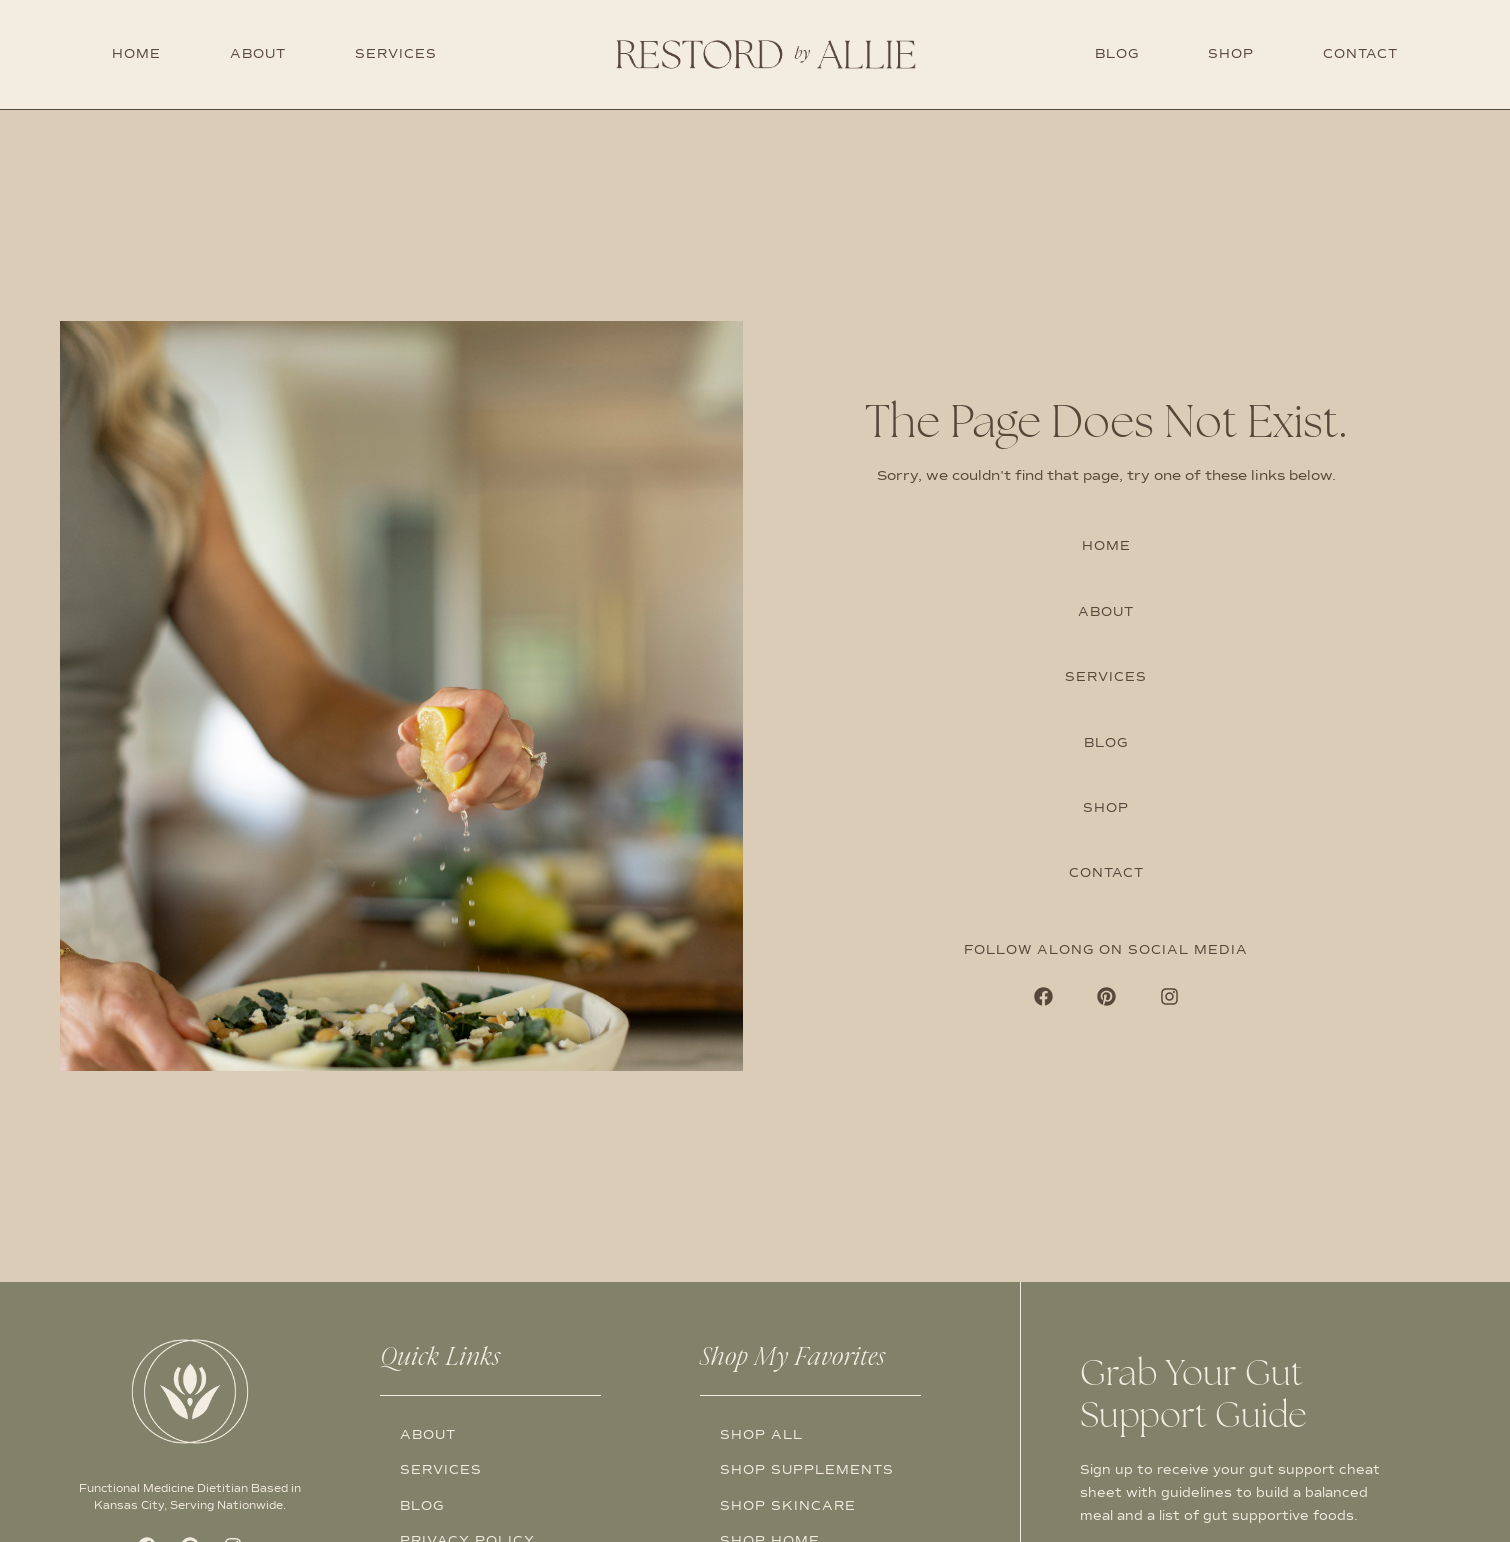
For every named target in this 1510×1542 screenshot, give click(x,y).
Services (396, 54)
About (258, 54)
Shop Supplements (807, 1470)
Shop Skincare (788, 1506)
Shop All (761, 1435)
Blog (1117, 54)
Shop (1231, 54)
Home (136, 54)
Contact (1360, 54)
